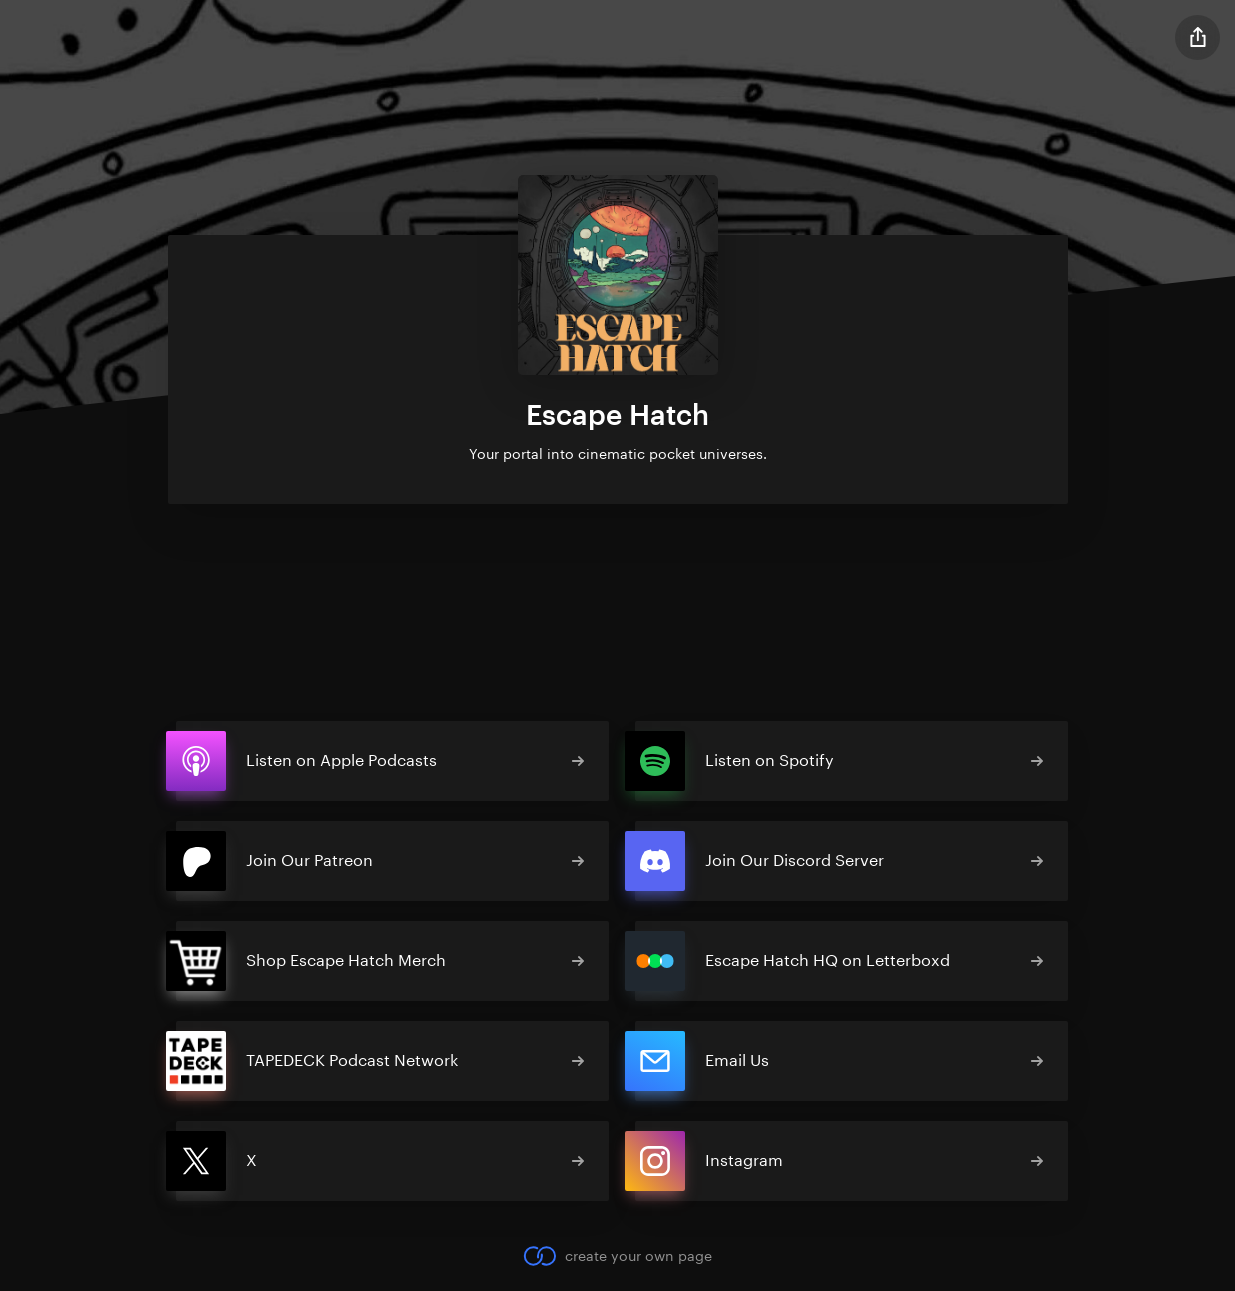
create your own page (617, 1256)
